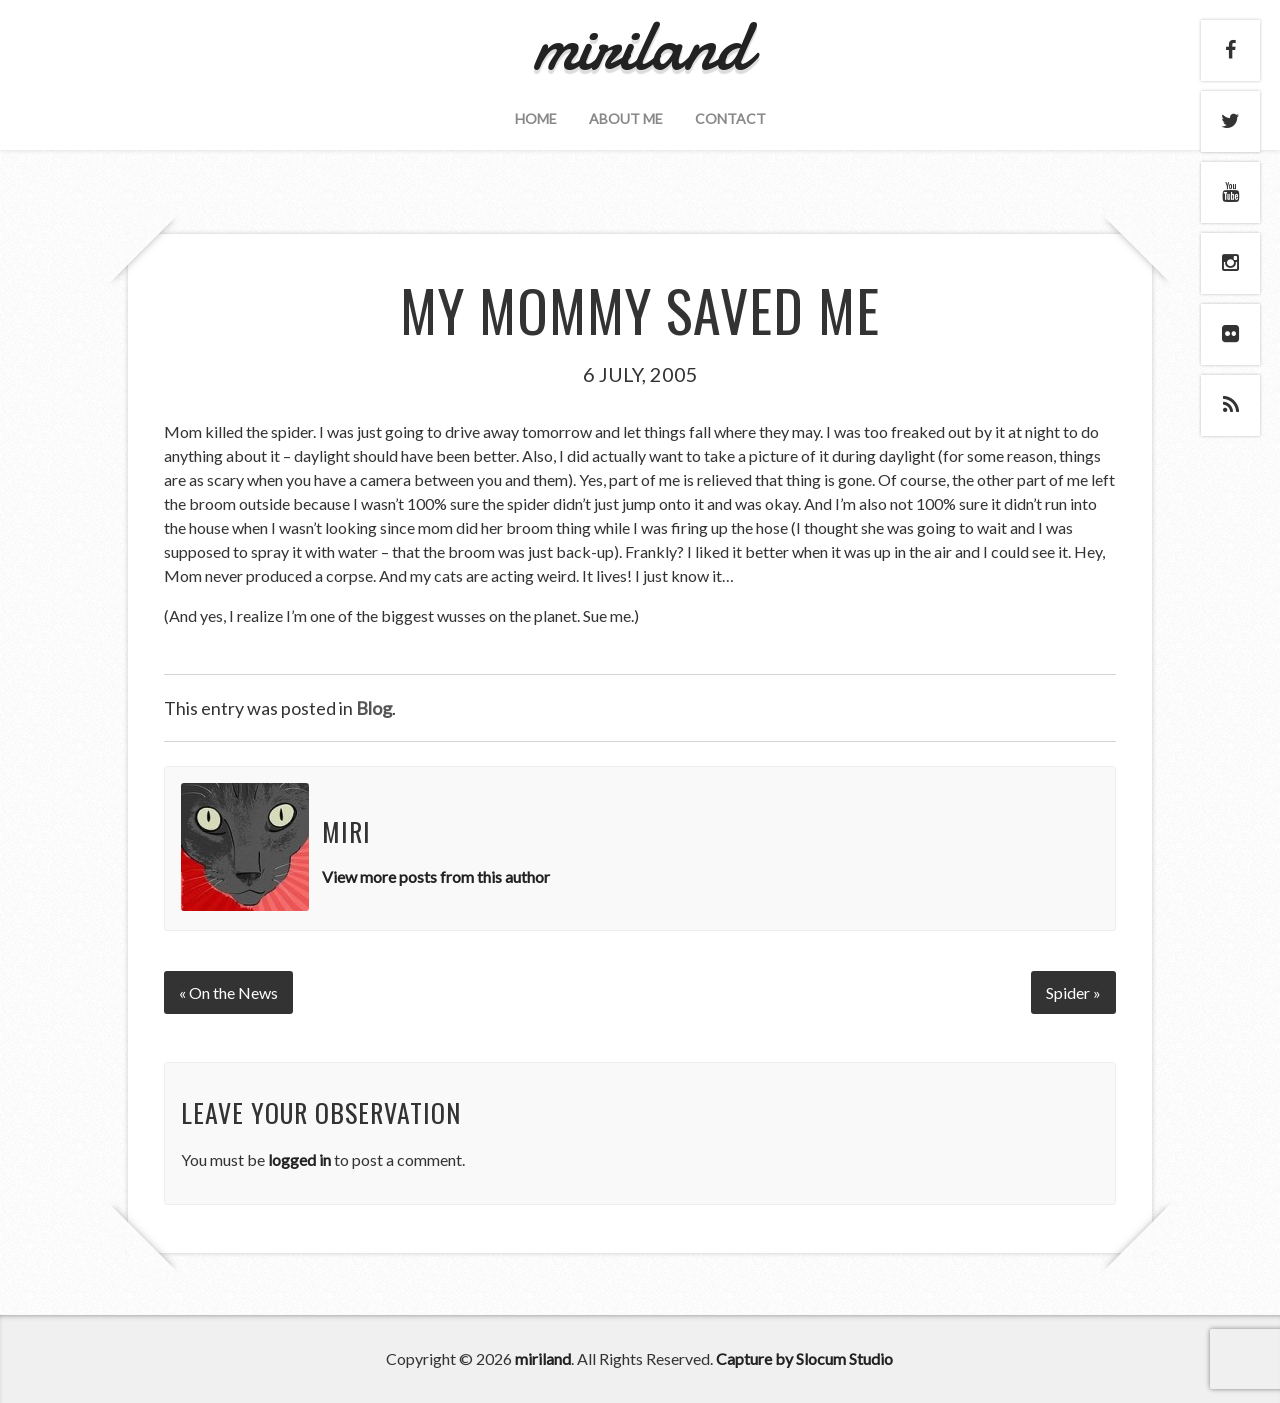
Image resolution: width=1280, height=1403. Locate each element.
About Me (626, 118)
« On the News (228, 992)
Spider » (1073, 992)
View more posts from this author (436, 876)
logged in (299, 1159)
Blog (374, 708)
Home (536, 118)
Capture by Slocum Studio (804, 1358)
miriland (543, 1358)
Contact (730, 118)
